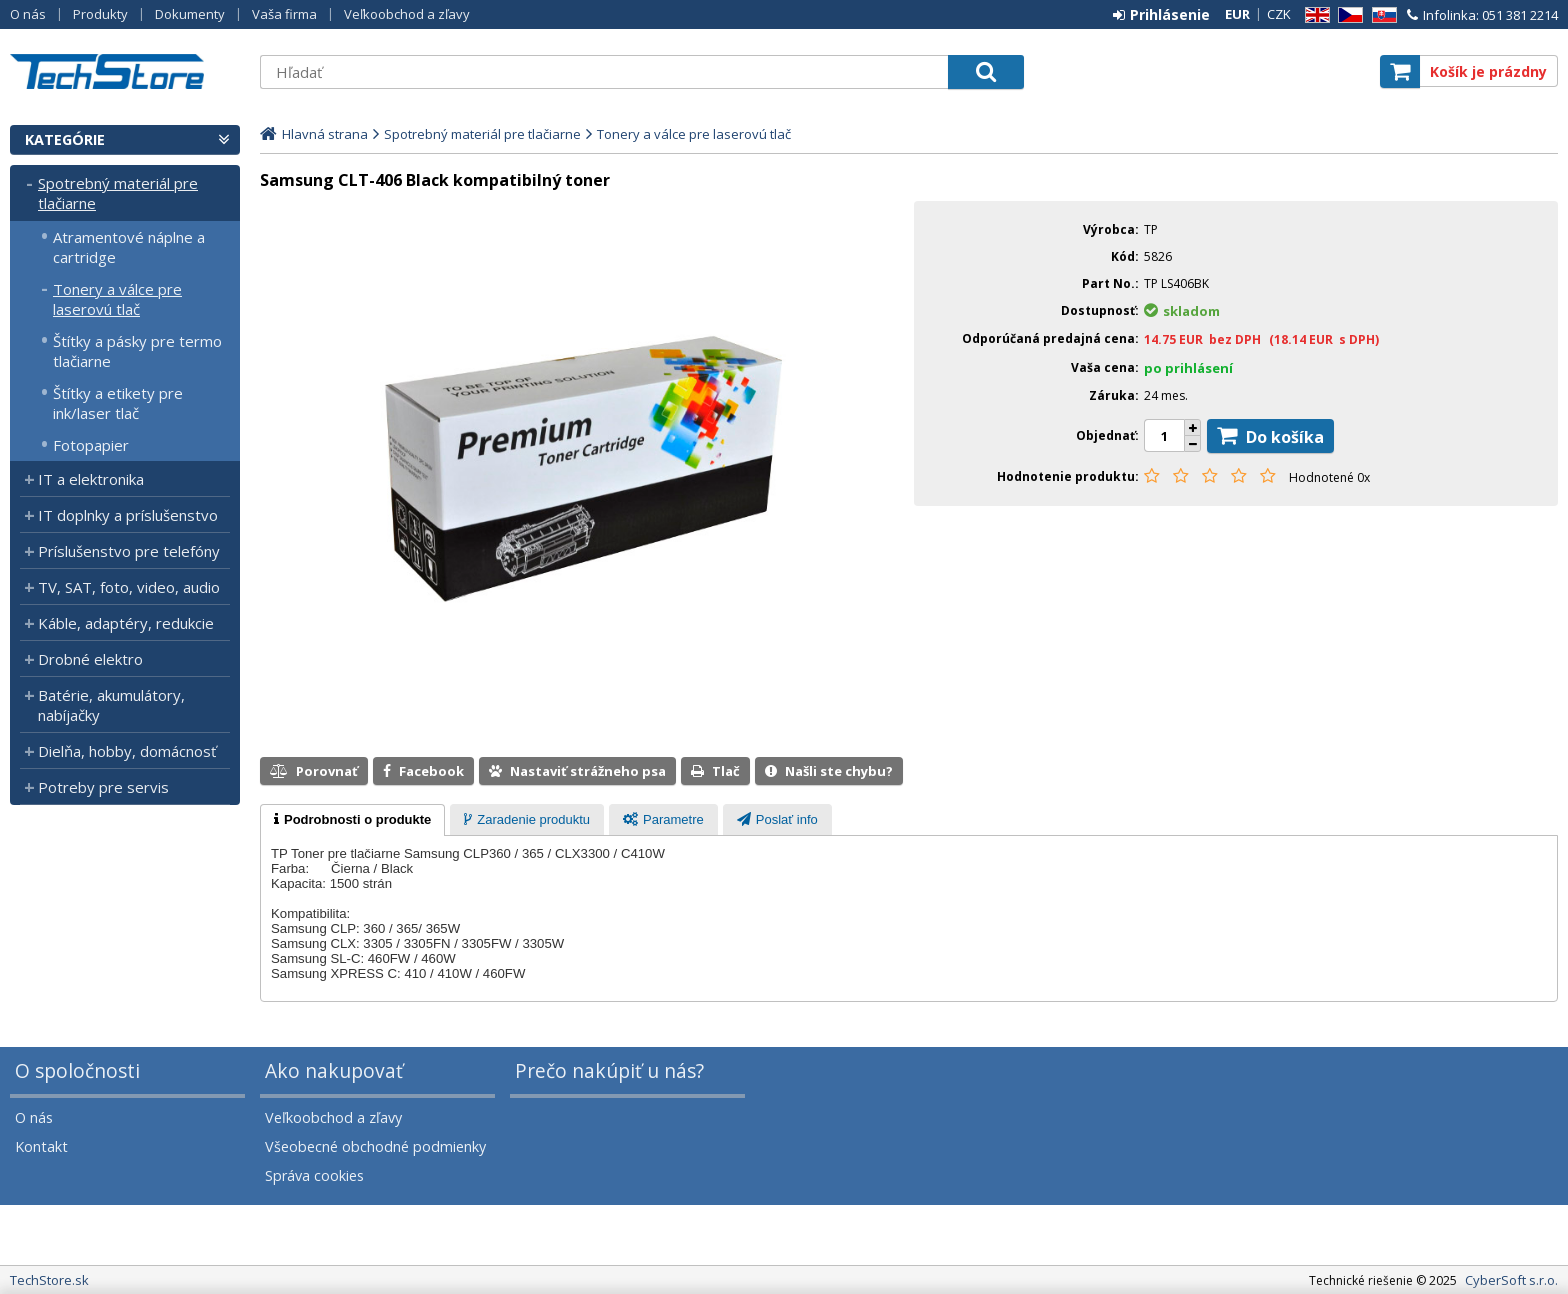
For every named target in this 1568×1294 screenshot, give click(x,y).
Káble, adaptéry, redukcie (126, 623)
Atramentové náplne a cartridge (129, 247)
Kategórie (65, 139)
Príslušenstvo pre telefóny (129, 551)
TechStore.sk (125, 71)
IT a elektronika (91, 479)
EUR (1237, 14)
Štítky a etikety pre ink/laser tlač (118, 403)
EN (1314, 15)
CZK (1279, 14)
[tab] (352, 820)
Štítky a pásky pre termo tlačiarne (137, 351)
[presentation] (352, 820)
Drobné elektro (90, 659)
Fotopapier (91, 445)
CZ (1347, 15)
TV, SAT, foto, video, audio (129, 587)
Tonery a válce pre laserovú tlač (117, 299)
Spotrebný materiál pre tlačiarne (118, 193)
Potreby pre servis (103, 787)
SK (1381, 15)
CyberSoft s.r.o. (1511, 1280)
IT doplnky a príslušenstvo (128, 515)
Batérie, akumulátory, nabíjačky (111, 705)
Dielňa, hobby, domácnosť (127, 751)
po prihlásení (1188, 368)
